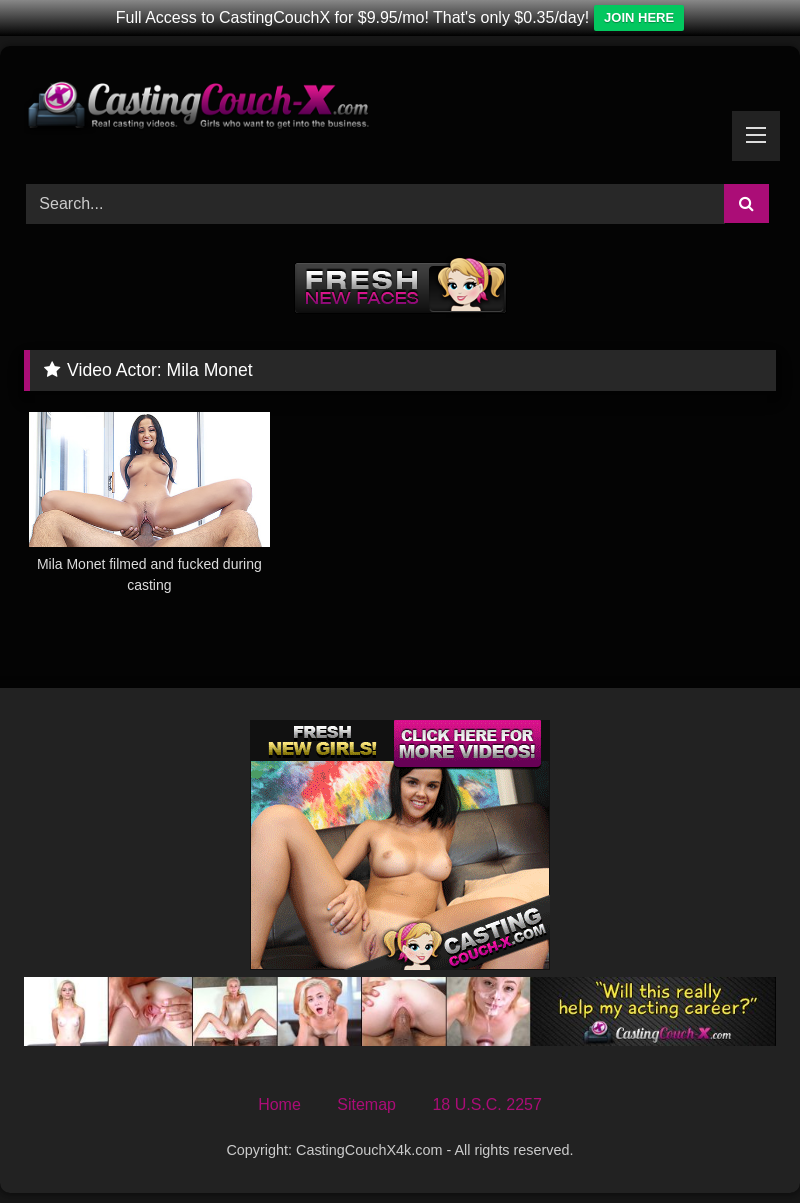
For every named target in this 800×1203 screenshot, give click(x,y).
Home (279, 1104)
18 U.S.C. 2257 (486, 1104)
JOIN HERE (639, 17)
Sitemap (366, 1104)
